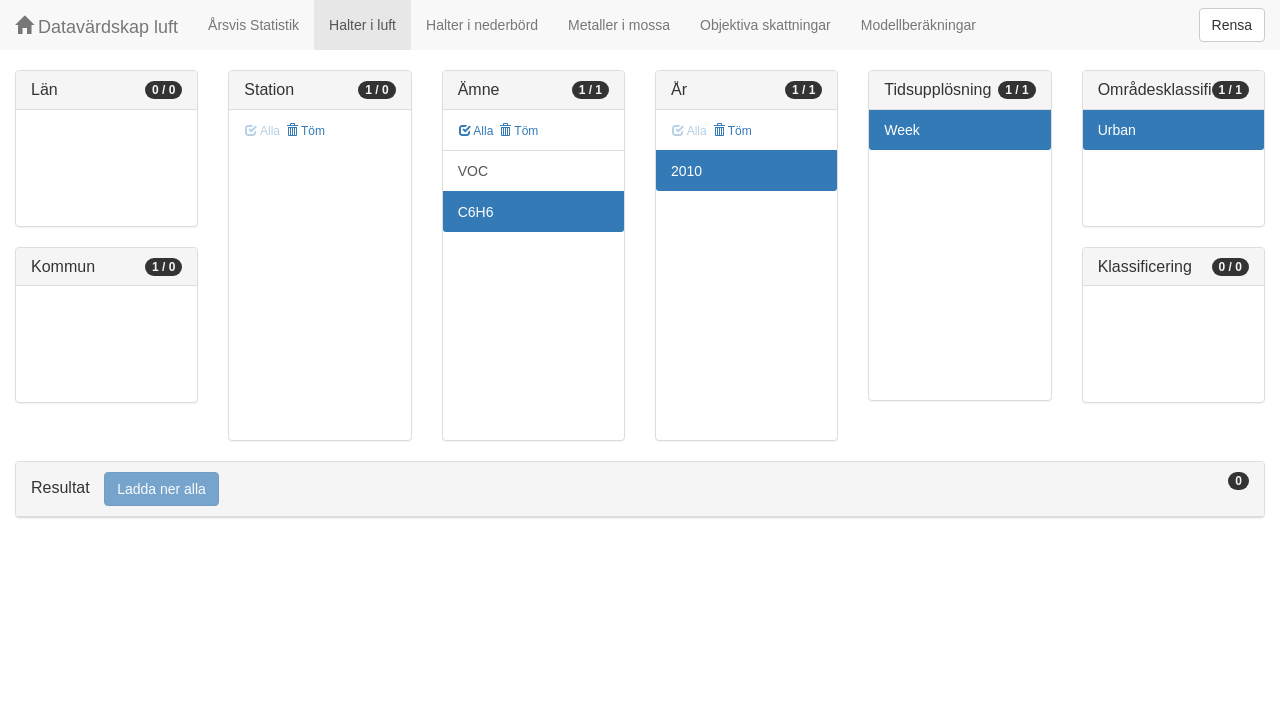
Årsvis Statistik (253, 25)
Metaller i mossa (619, 25)
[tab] (640, 489)
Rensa (1232, 25)
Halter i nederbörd (482, 25)
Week (902, 130)
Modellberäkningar (918, 25)
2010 (686, 171)
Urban (1117, 130)
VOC (473, 171)
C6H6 (476, 212)
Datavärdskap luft (96, 26)
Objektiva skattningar (765, 25)
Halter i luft (362, 25)
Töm (305, 131)
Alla (476, 131)
